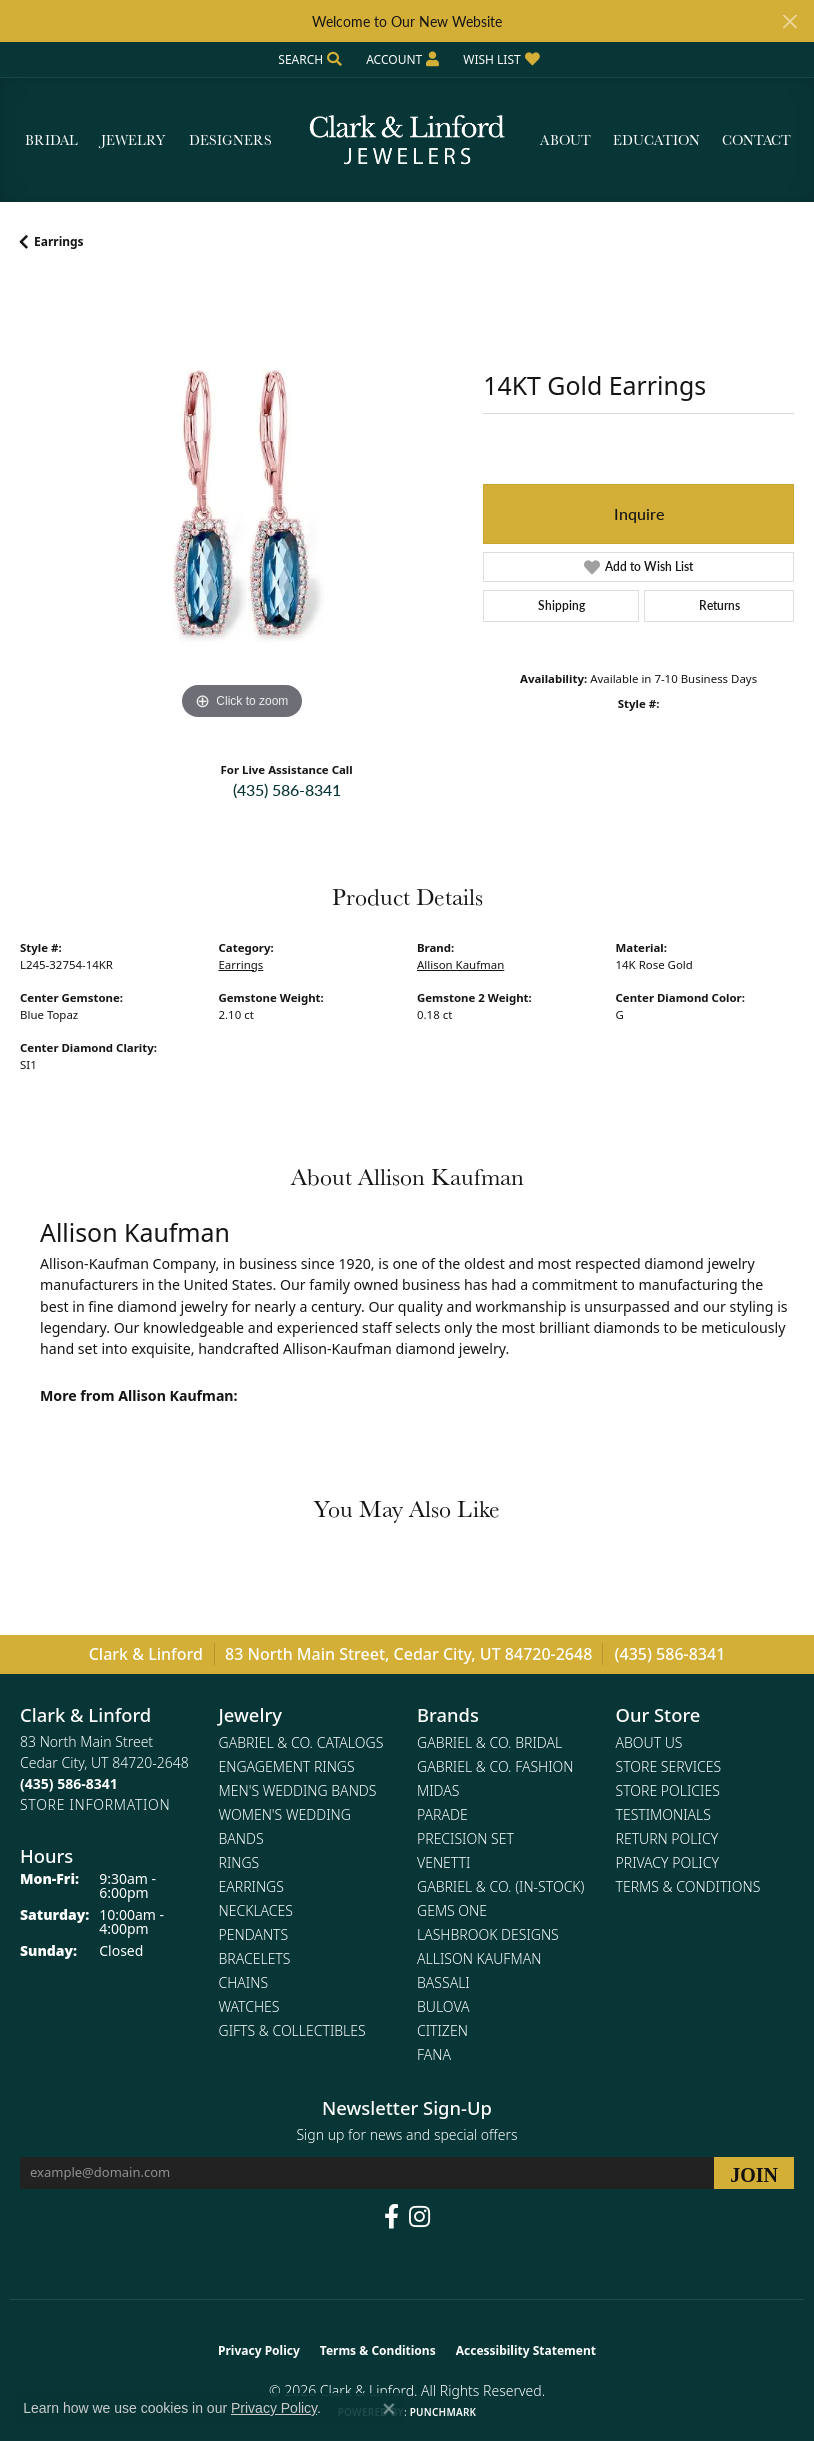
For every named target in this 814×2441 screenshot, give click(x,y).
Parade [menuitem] (442, 1814)
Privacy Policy (667, 1862)
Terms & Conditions (688, 1886)
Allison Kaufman (460, 964)
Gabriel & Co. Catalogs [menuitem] (301, 1742)
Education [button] (656, 140)
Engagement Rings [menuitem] (287, 1766)
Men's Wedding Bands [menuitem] (298, 1790)
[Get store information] (95, 1804)
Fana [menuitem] (434, 2054)
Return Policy (667, 1838)
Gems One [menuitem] (452, 1910)
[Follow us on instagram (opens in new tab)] (419, 2217)
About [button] (565, 140)
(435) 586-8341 (287, 789)
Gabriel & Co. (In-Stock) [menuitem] (500, 1886)
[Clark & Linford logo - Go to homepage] (407, 140)
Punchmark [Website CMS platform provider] (443, 2412)
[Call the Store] (69, 1783)
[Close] (789, 21)
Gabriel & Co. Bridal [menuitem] (489, 1742)
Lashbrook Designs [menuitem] (488, 1934)
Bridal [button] (51, 140)
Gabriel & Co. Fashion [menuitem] (495, 1766)
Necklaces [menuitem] (256, 1910)
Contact (756, 140)
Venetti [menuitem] (443, 1862)
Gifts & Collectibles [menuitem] (292, 2030)
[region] (241, 502)
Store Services (669, 1766)
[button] (308, 59)
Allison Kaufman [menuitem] (479, 1958)
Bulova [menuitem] (443, 2006)
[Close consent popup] (389, 2409)
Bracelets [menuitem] (255, 1958)
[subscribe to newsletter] (754, 2173)
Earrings (59, 241)
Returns (719, 605)
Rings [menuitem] (239, 1862)
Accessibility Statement (526, 2350)
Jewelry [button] (133, 140)
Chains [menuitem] (244, 1982)
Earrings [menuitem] (251, 1886)
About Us (649, 1742)
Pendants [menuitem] (254, 1934)
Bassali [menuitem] (443, 1982)
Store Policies (668, 1790)
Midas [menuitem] (438, 1790)
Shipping (561, 605)
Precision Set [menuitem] (465, 1838)
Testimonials (663, 1814)
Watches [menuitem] (249, 2006)
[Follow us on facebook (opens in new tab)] (391, 2217)
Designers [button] (230, 140)
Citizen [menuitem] (442, 2030)
